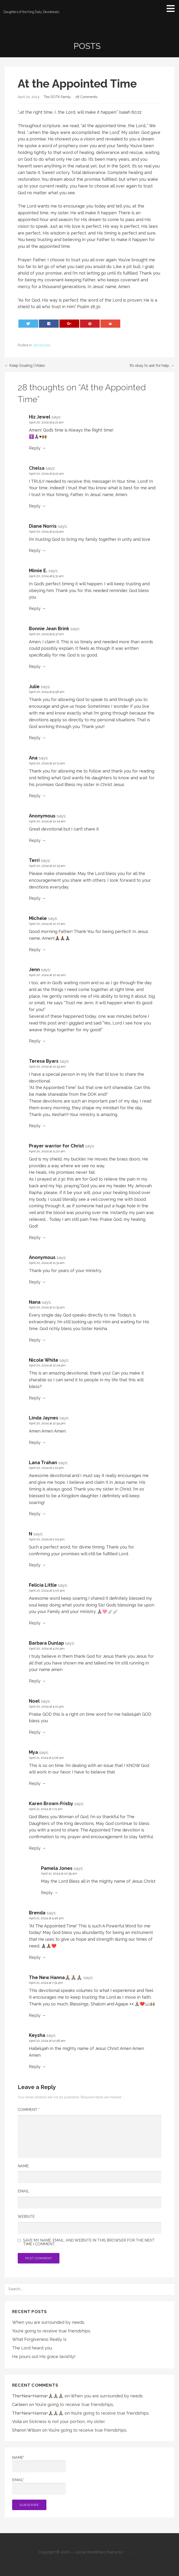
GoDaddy (132, 2552)
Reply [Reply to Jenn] (35, 1040)
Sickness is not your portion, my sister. (67, 2421)
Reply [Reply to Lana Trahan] (35, 1513)
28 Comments (86, 97)
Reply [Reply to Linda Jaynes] (35, 1442)
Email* (39, 2486)
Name (23, 2166)
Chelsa (37, 468)
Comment (29, 2109)
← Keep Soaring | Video (25, 365)
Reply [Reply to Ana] (35, 795)
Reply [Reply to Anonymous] (35, 840)
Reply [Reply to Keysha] (35, 2066)
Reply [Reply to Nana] (35, 1339)
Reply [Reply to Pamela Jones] (47, 1892)
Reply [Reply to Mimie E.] (35, 608)
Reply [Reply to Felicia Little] (35, 1622)
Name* (39, 2463)
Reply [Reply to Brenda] (35, 1957)
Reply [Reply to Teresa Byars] (35, 1125)
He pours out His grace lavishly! (44, 2356)
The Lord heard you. (32, 2347)
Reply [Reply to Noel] (35, 1732)
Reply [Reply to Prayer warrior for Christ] (35, 1237)
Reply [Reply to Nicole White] (35, 1397)
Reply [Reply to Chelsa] (35, 506)
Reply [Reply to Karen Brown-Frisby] (35, 1848)
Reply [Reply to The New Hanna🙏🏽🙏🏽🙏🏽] (35, 2015)
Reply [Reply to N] (35, 1564)
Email (23, 2191)
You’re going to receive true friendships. (51, 2330)
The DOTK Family (57, 97)
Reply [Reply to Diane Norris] (35, 550)
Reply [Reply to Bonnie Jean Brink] (35, 666)
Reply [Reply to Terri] (35, 898)
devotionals (42, 345)
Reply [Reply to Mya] (35, 1783)
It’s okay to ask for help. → (152, 365)
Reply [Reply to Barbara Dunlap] (35, 1680)
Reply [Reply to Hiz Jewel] (35, 448)
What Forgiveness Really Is (39, 2339)
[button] (172, 8)
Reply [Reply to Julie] (35, 737)
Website (26, 2216)
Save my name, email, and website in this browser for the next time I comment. (89, 2242)
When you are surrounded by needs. (48, 2322)
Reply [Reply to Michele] (35, 949)
